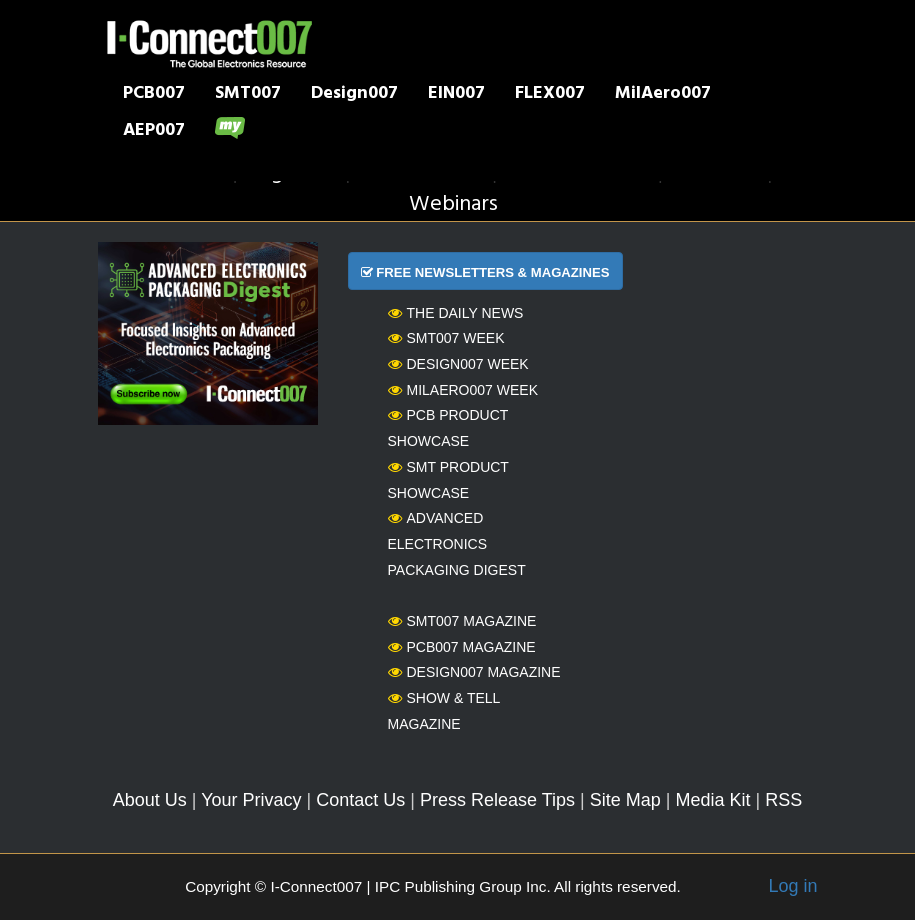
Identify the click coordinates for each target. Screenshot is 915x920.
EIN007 (456, 95)
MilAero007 (663, 95)
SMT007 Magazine (462, 621)
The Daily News (456, 313)
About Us (150, 800)
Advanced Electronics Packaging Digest (457, 543)
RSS (783, 800)
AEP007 (154, 132)
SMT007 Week (446, 338)
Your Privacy (251, 800)
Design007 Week (458, 364)
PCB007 (154, 95)
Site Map (625, 800)
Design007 (354, 95)
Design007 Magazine (474, 672)
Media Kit (712, 800)
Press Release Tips (497, 800)
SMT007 (248, 95)
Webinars (453, 204)
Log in (792, 886)
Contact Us (360, 800)
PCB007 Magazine (462, 647)
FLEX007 (550, 95)
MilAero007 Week (463, 390)
